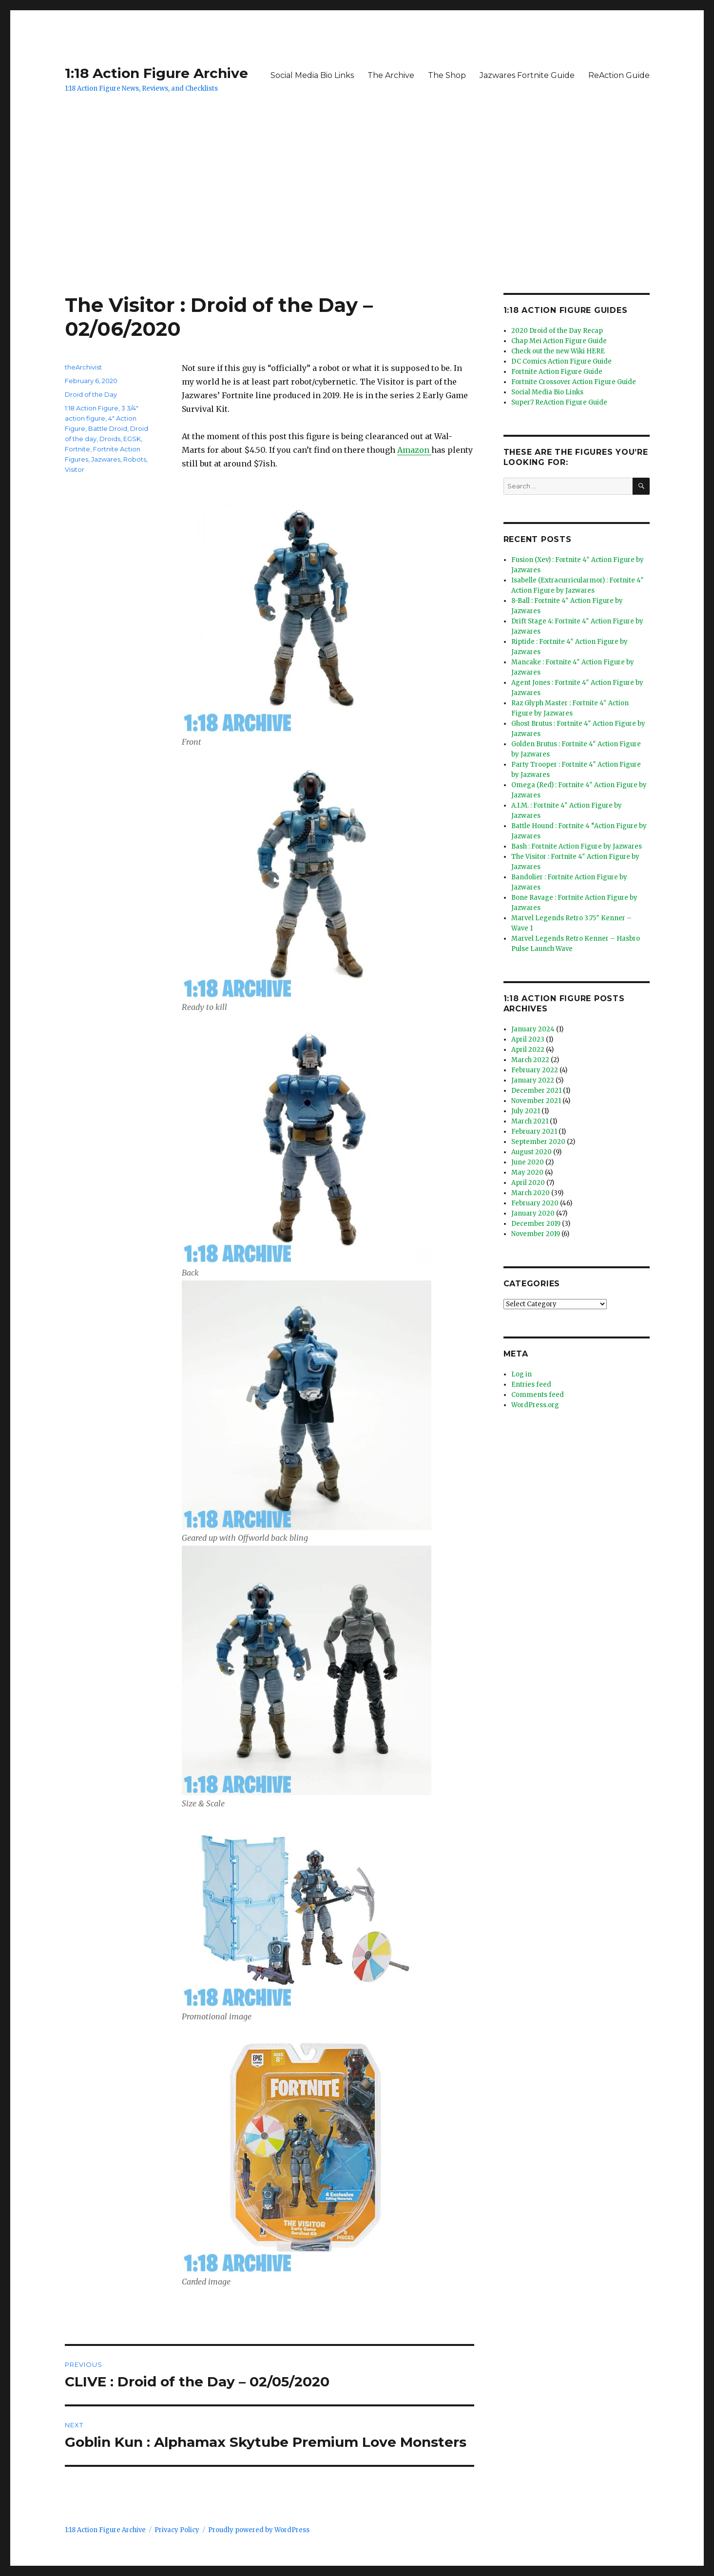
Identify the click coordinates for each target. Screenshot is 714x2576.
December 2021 (536, 1090)
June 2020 (527, 1162)
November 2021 (536, 1101)
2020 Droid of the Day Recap (557, 331)
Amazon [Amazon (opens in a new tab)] (414, 450)
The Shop (447, 75)
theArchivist (83, 367)
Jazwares (105, 459)
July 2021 (525, 1111)
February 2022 (534, 1070)
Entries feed (531, 1384)
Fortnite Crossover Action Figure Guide (573, 382)
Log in (521, 1374)
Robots (134, 459)
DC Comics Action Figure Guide (561, 361)
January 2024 (533, 1029)
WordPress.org (535, 1405)
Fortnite (77, 449)
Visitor (74, 469)
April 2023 (527, 1039)
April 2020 (528, 1183)
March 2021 (529, 1121)
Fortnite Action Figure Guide (556, 372)
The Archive (390, 75)
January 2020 (533, 1213)
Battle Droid (107, 428)
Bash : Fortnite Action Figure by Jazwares (576, 846)
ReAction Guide (619, 75)
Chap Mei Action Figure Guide (559, 341)
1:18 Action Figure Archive (156, 73)
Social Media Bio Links (312, 75)
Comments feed (537, 1395)
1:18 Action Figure (91, 408)
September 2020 (538, 1142)
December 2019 (535, 1224)
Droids (109, 439)
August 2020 (531, 1152)
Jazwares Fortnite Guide (527, 75)
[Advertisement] (357, 221)
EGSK (132, 439)
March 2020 (530, 1193)
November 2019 (535, 1234)
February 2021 (534, 1131)
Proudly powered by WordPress (258, 2530)
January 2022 (532, 1080)
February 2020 (535, 1203)
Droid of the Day (91, 394)
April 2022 (527, 1050)
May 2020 (527, 1172)
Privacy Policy (176, 2530)
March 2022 (530, 1060)
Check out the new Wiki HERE (558, 351)
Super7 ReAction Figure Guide (559, 402)
